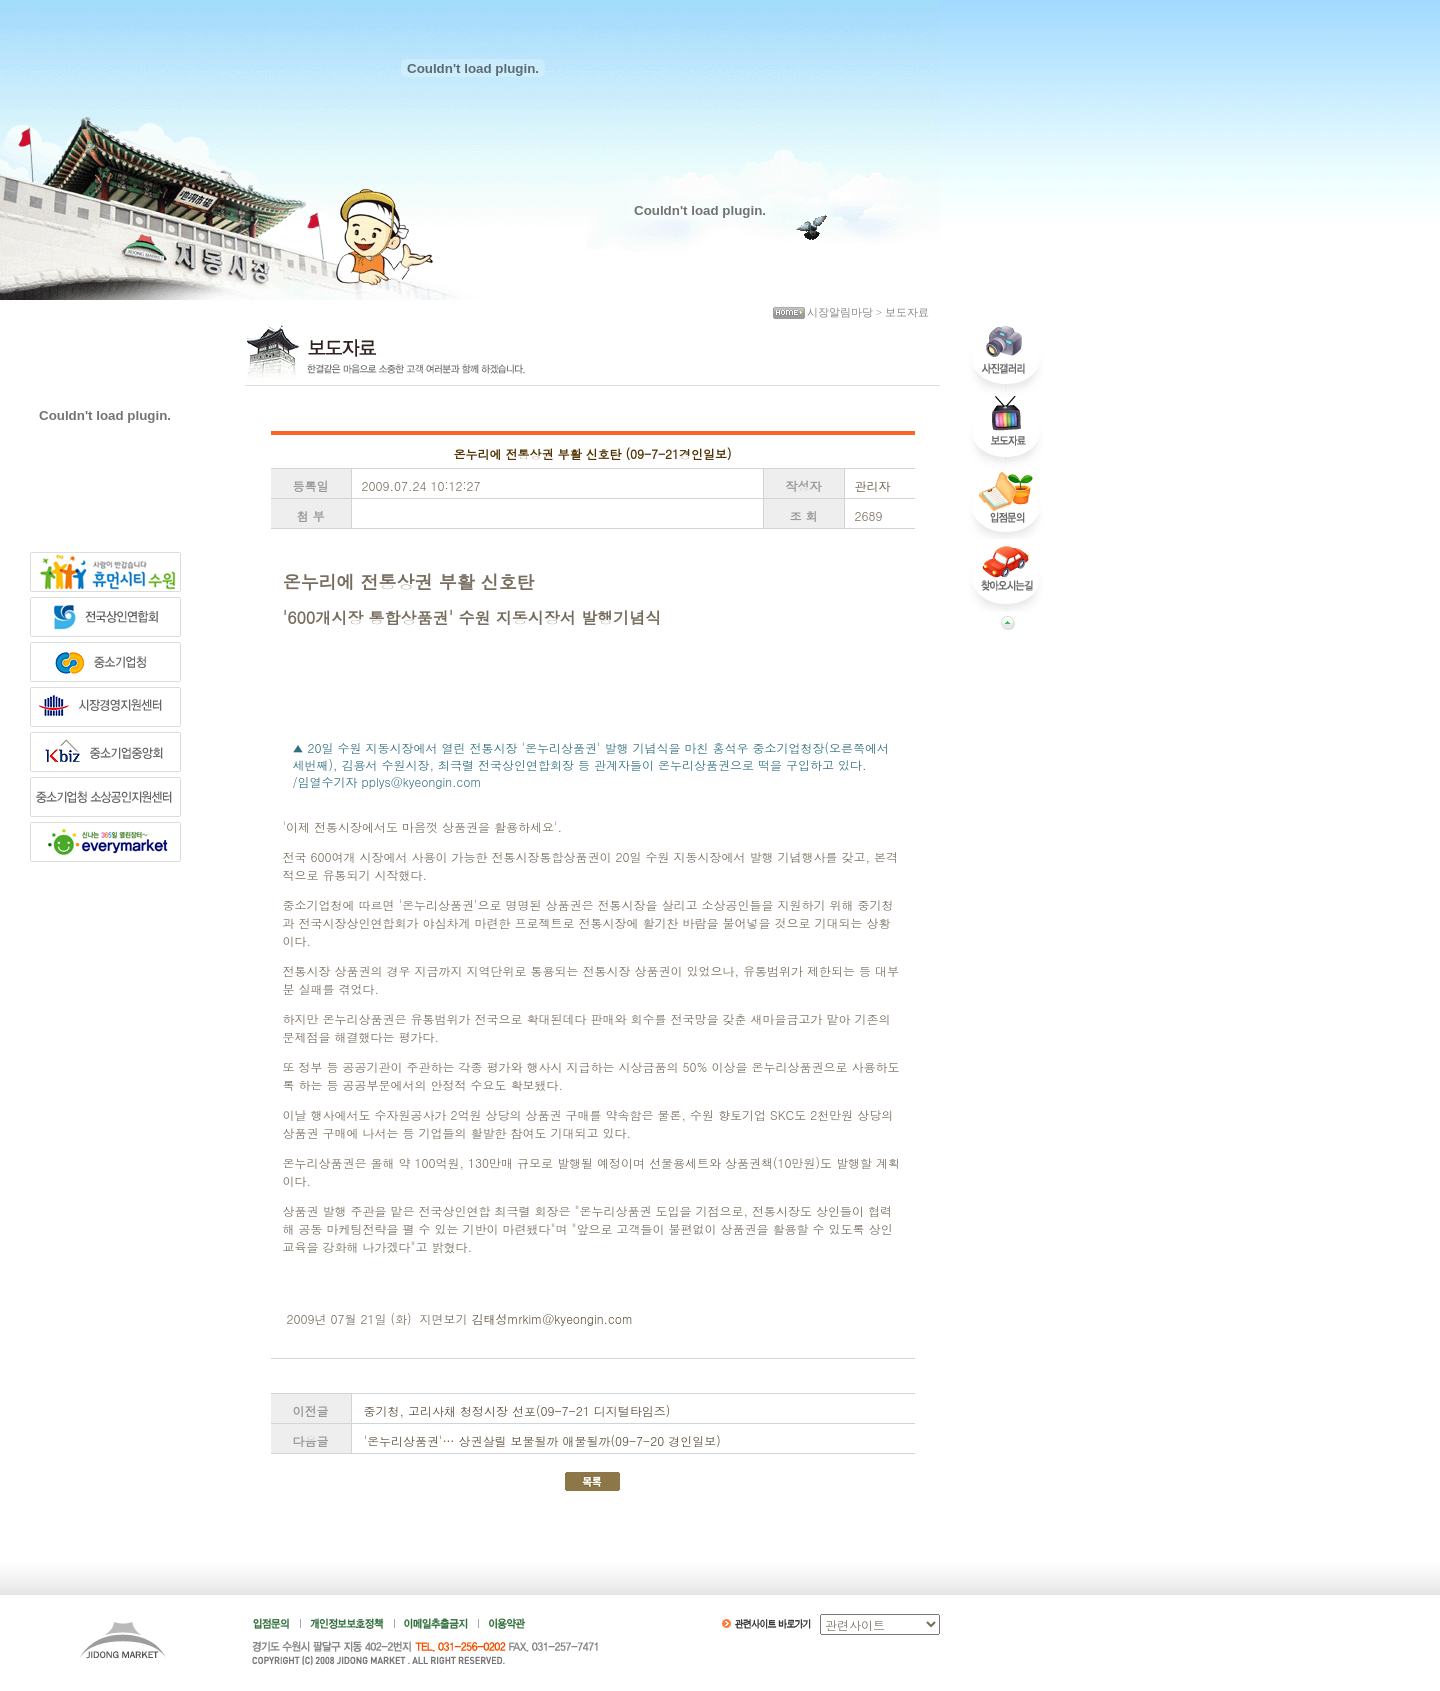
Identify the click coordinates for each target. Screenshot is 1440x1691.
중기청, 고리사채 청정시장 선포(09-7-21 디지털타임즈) (517, 1410)
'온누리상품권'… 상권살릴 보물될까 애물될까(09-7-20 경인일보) (542, 1440)
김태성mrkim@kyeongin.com (552, 1318)
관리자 (873, 485)
